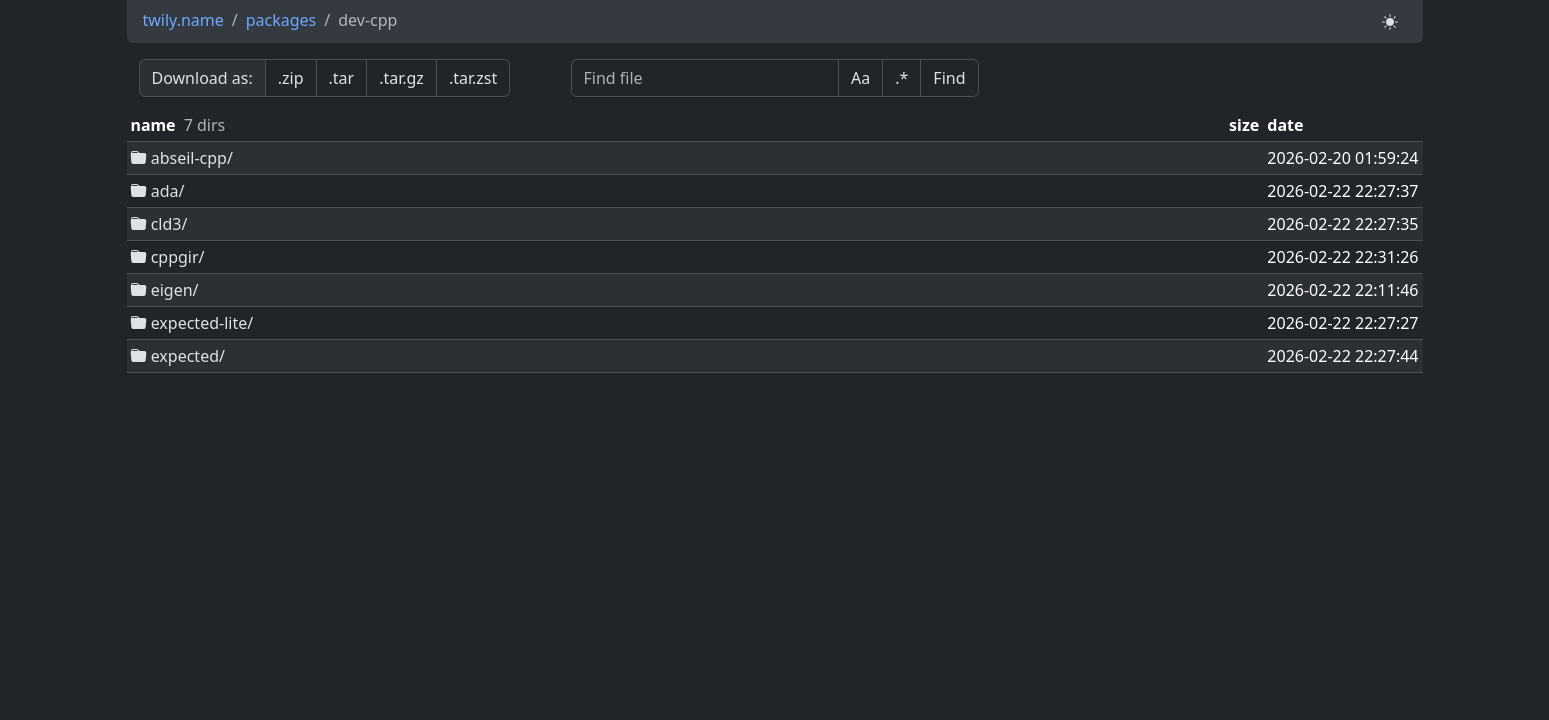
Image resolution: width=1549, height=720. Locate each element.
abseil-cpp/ (182, 158)
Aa (860, 78)
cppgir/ (168, 257)
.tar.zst (473, 78)
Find (949, 78)
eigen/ (165, 290)
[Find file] (705, 78)
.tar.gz (401, 78)
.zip (291, 78)
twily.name (183, 20)
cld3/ (159, 224)
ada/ (158, 191)
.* (901, 78)
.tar (342, 78)
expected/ (178, 356)
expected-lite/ (192, 323)
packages (281, 20)
